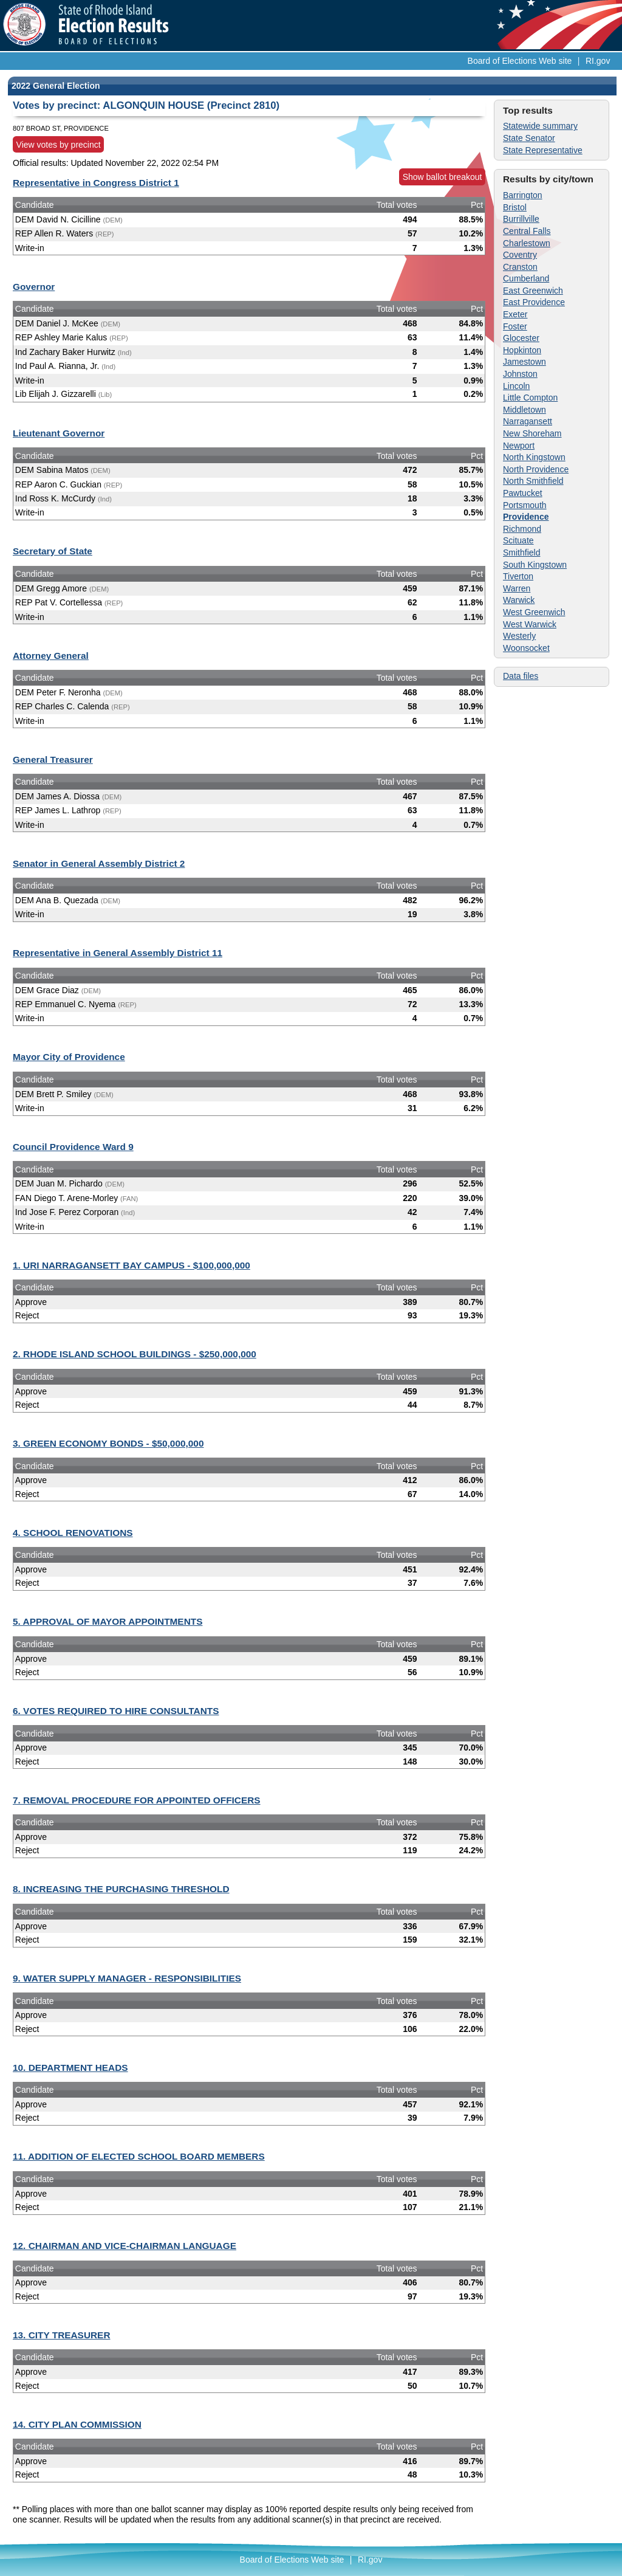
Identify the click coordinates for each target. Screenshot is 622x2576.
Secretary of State (52, 551)
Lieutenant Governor (58, 433)
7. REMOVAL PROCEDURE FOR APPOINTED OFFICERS (137, 1800)
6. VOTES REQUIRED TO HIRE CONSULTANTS (116, 1711)
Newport (519, 445)
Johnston (520, 374)
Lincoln (516, 386)
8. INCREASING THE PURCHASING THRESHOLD (121, 1889)
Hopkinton (522, 350)
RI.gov (598, 61)
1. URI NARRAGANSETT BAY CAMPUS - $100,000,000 (131, 1265)
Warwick (519, 600)
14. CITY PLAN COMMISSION (77, 2424)
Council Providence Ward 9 (73, 1147)
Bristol (515, 207)
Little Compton (530, 397)
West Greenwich (534, 612)
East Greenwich (533, 290)
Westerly (519, 636)
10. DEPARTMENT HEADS (70, 2067)
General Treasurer (53, 759)
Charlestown (526, 243)
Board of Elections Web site (520, 61)
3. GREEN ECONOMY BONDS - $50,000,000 (108, 1443)
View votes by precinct (58, 145)
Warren (516, 588)
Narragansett (527, 421)
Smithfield (521, 552)
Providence (526, 517)
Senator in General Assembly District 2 (99, 863)
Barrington (522, 195)
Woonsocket (526, 648)
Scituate (518, 540)
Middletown (524, 410)
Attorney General (51, 655)
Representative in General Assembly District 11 (117, 953)
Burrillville (521, 219)
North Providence (536, 469)
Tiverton (518, 576)
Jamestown (524, 362)
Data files (520, 676)
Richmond (522, 529)
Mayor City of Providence (69, 1057)
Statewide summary (540, 126)
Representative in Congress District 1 (96, 182)
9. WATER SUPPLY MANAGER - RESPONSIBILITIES (127, 1978)
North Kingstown (534, 457)
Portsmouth (525, 505)
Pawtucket (522, 493)
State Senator (529, 138)
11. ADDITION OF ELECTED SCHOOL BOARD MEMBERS (139, 2156)
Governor (34, 286)
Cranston (520, 267)
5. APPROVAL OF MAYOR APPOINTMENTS (107, 1621)
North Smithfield (533, 481)
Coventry (520, 255)
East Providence (534, 302)
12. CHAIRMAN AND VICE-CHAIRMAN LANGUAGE (124, 2245)
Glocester (521, 338)
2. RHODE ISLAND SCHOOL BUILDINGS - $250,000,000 (134, 1354)
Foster (515, 326)
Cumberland (526, 278)
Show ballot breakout (442, 177)
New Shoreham (532, 433)
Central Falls (527, 231)
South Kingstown (535, 565)
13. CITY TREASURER (62, 2335)
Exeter (515, 314)
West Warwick (529, 624)
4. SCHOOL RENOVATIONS (73, 1532)
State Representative (543, 150)
